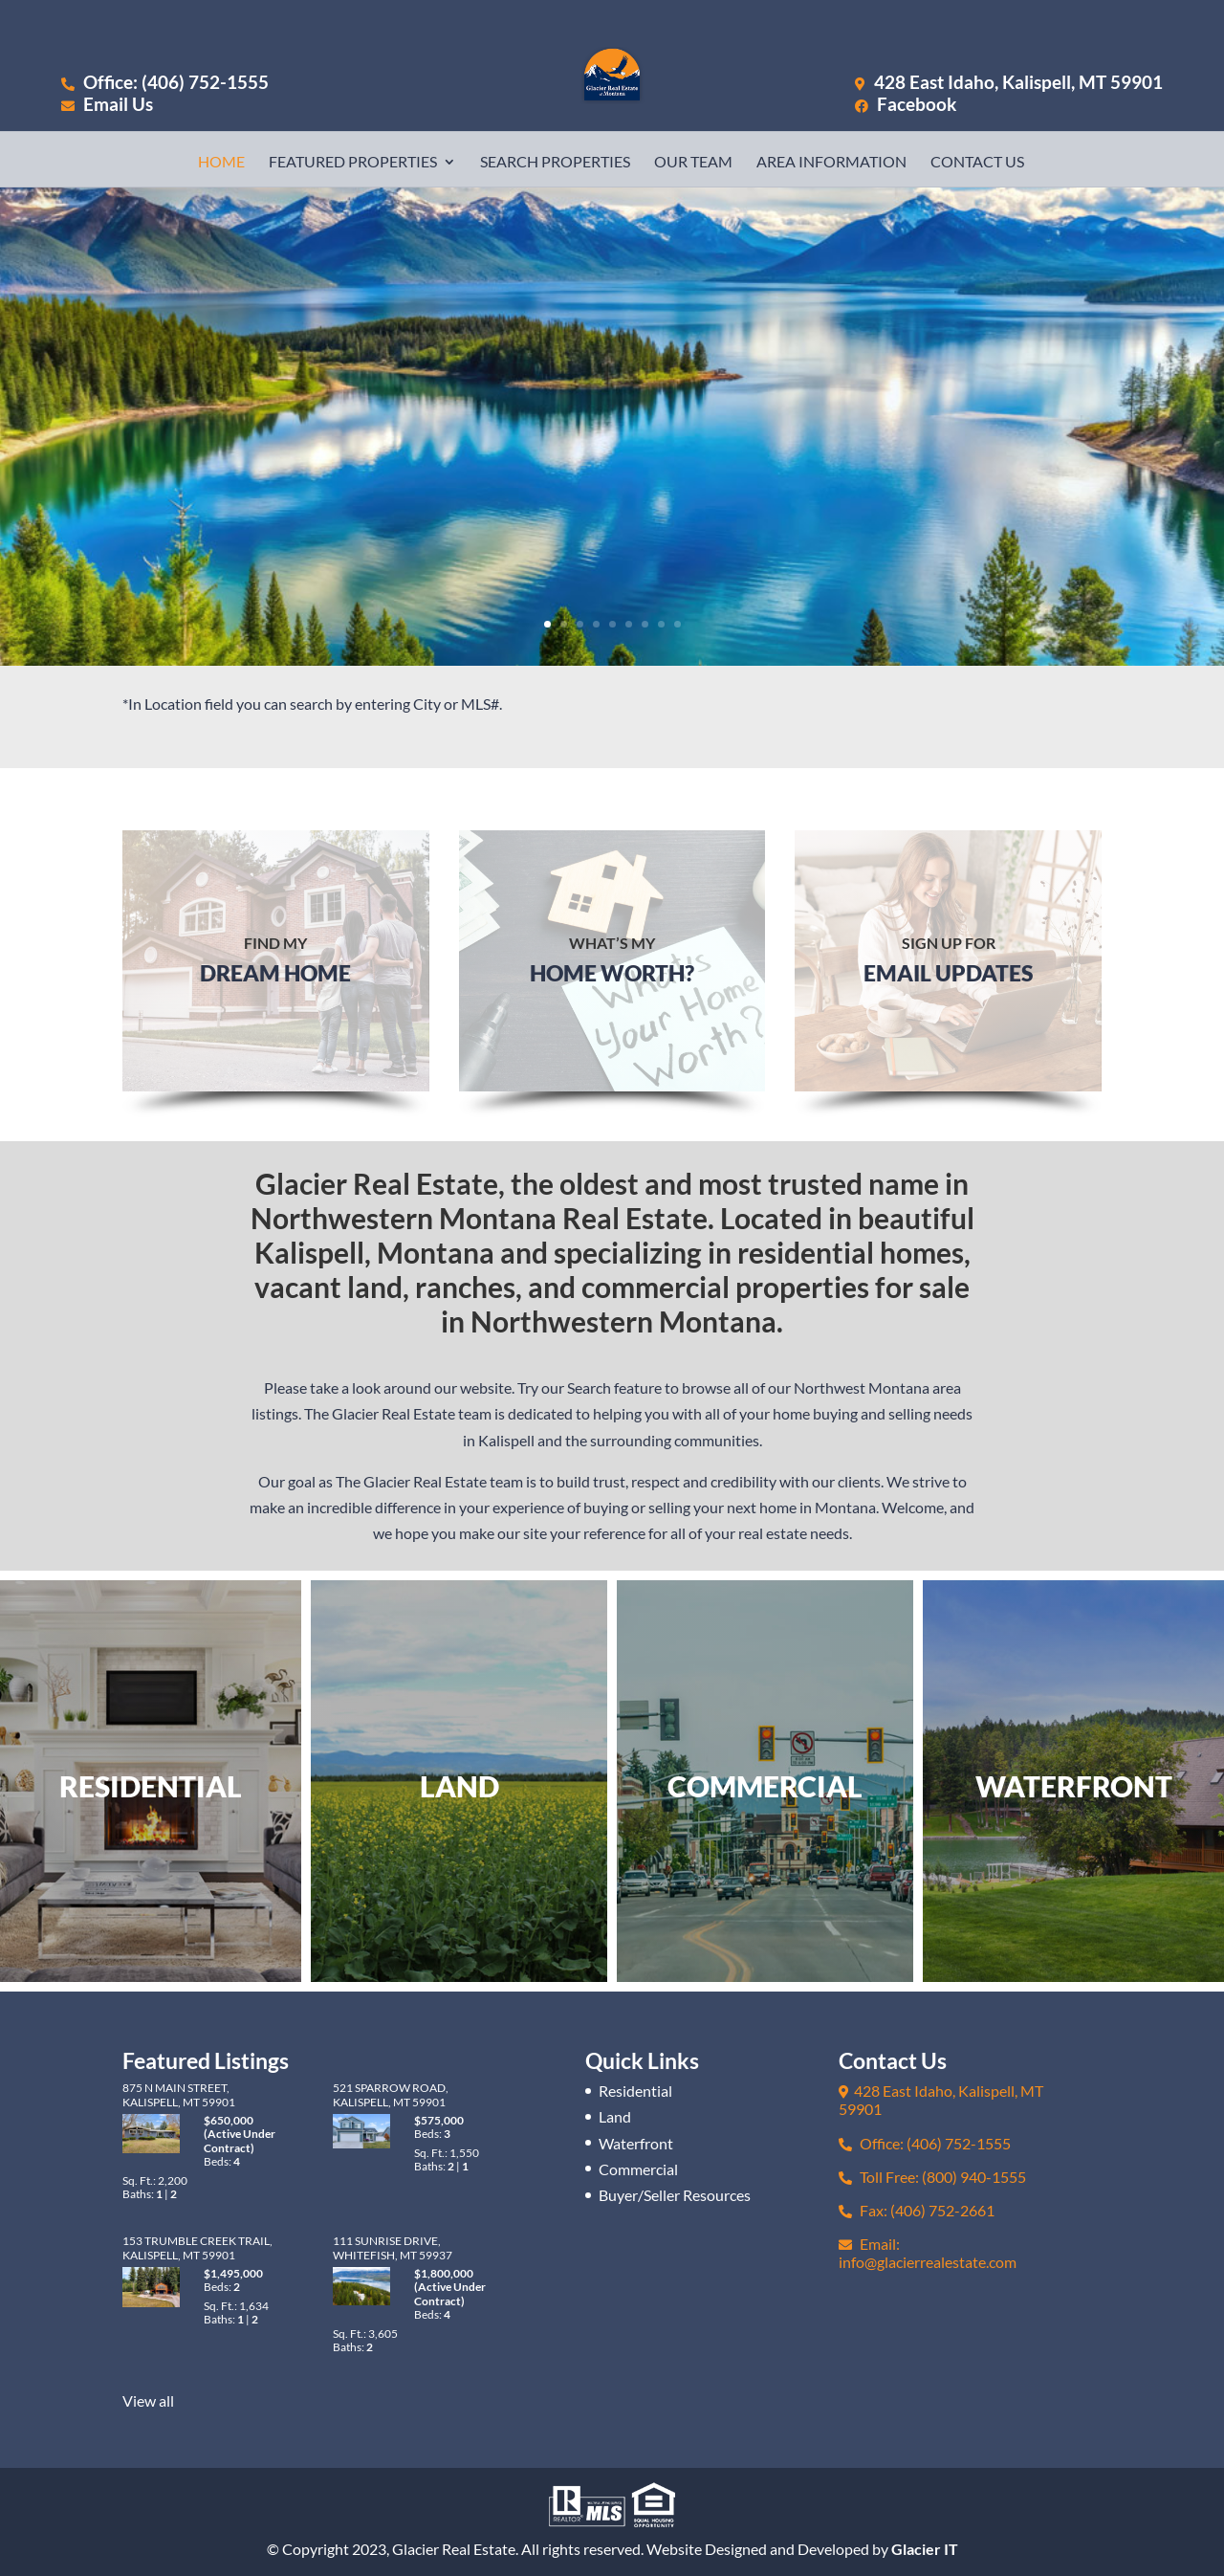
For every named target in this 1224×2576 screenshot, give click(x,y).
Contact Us (977, 162)
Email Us (107, 104)
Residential (635, 2090)
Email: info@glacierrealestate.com (927, 2253)
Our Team (693, 162)
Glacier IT (924, 2549)
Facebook (905, 104)
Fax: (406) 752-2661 (916, 2210)
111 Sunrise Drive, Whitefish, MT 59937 (392, 2247)
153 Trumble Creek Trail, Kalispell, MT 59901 (197, 2247)
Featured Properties (353, 162)
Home (221, 162)
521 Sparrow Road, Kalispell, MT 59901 (390, 2094)
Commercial (638, 2169)
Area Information (831, 162)
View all (148, 2400)
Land (615, 2116)
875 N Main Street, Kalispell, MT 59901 (178, 2094)
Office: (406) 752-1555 (165, 82)
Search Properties (555, 162)
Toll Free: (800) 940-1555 (932, 2177)
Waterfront (636, 2143)
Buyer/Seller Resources (675, 2195)
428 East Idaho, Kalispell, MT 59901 (1018, 82)
